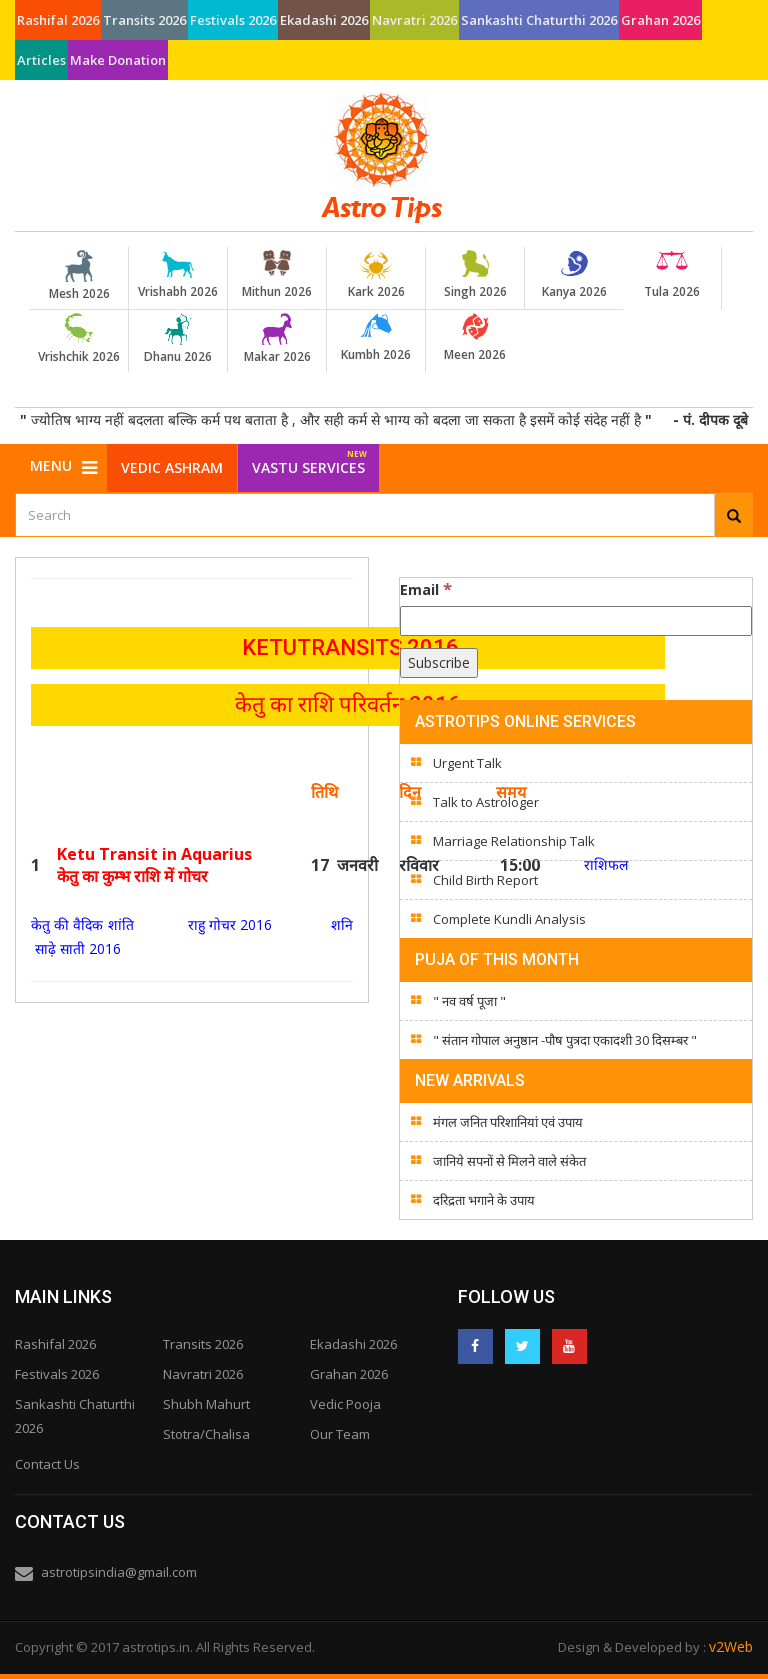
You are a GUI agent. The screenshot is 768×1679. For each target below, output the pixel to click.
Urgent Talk (467, 763)
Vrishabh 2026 (178, 275)
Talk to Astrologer (486, 802)
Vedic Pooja (345, 1404)
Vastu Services (309, 460)
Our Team (340, 1434)
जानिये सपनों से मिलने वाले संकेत (509, 1161)
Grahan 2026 (660, 20)
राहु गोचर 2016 (226, 924)
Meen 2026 (475, 338)
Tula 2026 (672, 275)
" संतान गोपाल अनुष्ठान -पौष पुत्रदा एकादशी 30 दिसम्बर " (565, 1040)
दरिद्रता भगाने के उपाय (484, 1200)
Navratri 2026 (414, 20)
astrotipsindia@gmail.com (119, 1572)
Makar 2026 (277, 339)
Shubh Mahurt (206, 1404)
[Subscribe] (439, 663)
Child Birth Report (485, 880)
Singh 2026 (475, 275)
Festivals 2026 (233, 20)
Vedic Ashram (172, 467)
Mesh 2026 (79, 276)
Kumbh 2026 (376, 338)
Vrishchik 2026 (79, 339)
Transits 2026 (144, 20)
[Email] (576, 621)
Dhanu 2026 (178, 339)
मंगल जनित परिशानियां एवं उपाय (508, 1122)
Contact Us (47, 1464)
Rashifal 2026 (58, 20)
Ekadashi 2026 (324, 20)
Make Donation (118, 60)
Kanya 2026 (574, 275)
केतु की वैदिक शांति (84, 924)
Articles (41, 60)
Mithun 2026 (277, 275)
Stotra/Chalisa (206, 1434)
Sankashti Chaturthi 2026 (539, 20)
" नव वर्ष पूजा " (469, 1001)
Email (426, 589)
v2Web (731, 1646)
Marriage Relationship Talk (514, 841)
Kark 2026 (376, 275)
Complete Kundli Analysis (509, 919)
